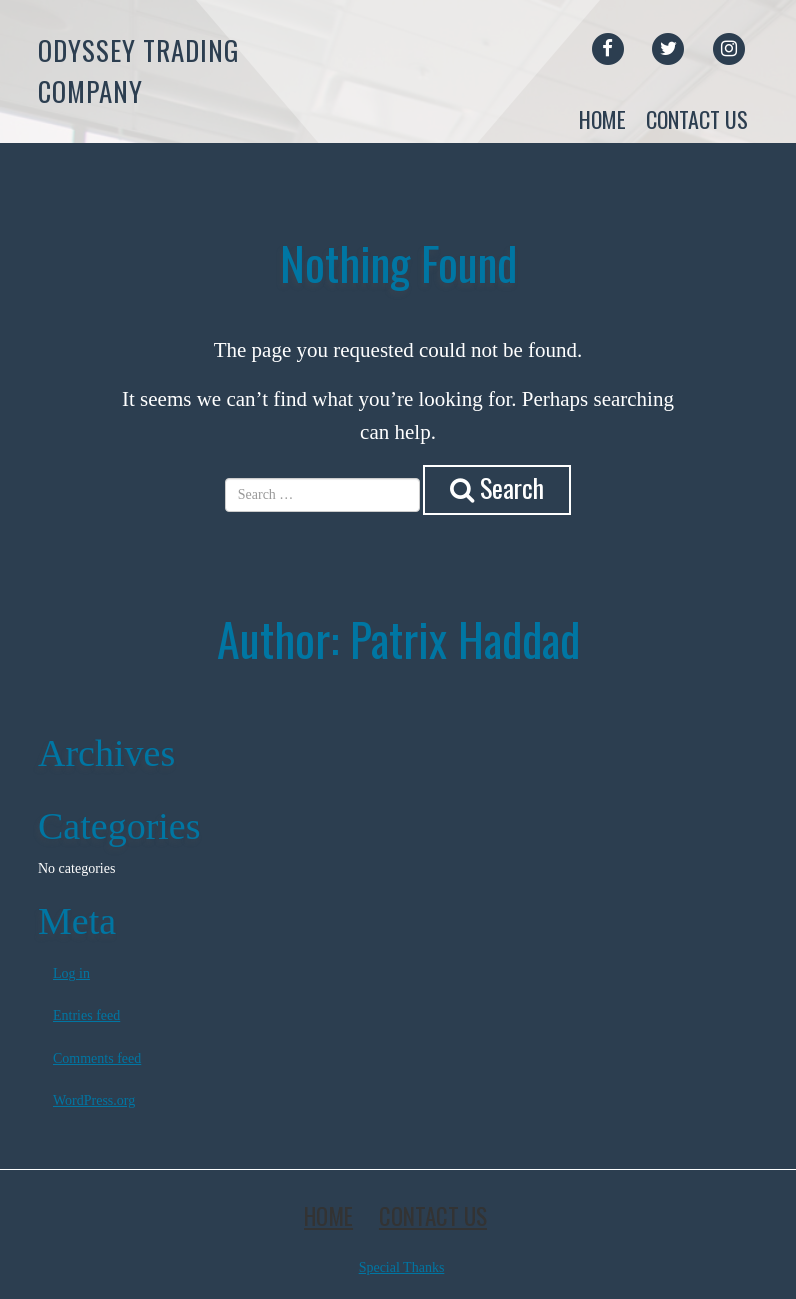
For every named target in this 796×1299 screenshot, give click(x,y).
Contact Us (697, 119)
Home (602, 119)
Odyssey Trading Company (138, 70)
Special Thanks (402, 1267)
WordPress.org (94, 1100)
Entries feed (86, 1015)
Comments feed (97, 1058)
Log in (71, 973)
